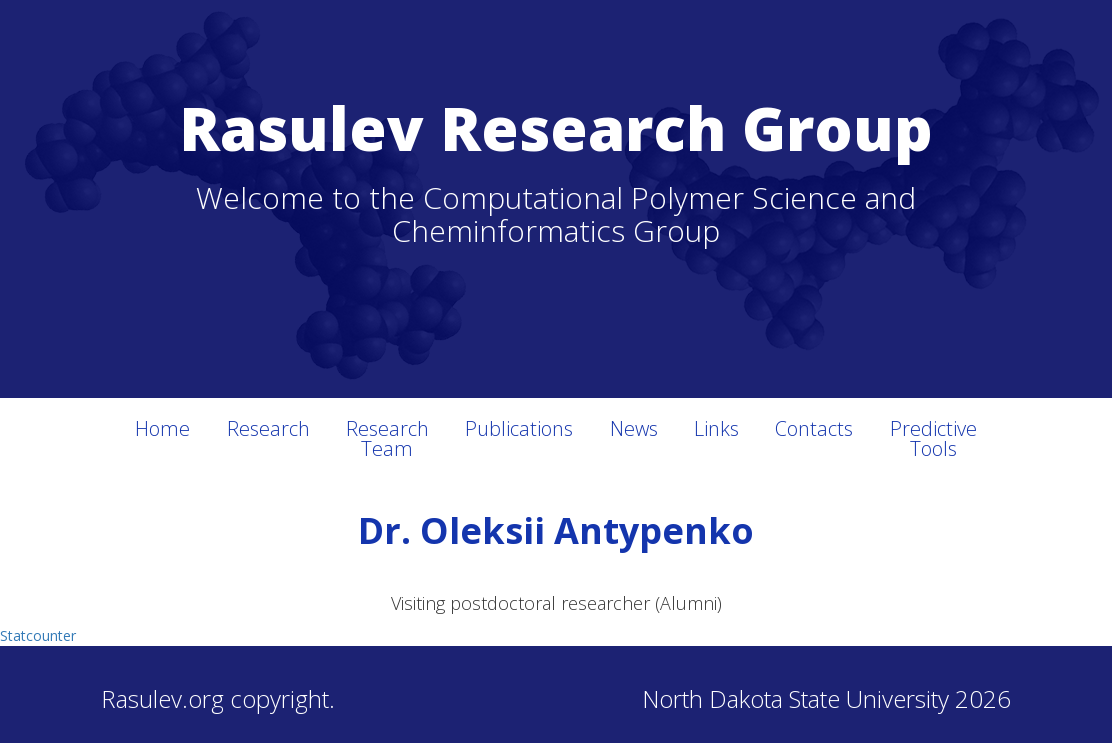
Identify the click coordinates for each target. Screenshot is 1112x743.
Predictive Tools (933, 438)
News (634, 428)
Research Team (387, 438)
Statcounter (38, 635)
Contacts (814, 428)
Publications (519, 428)
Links (716, 428)
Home (162, 428)
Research (268, 428)
